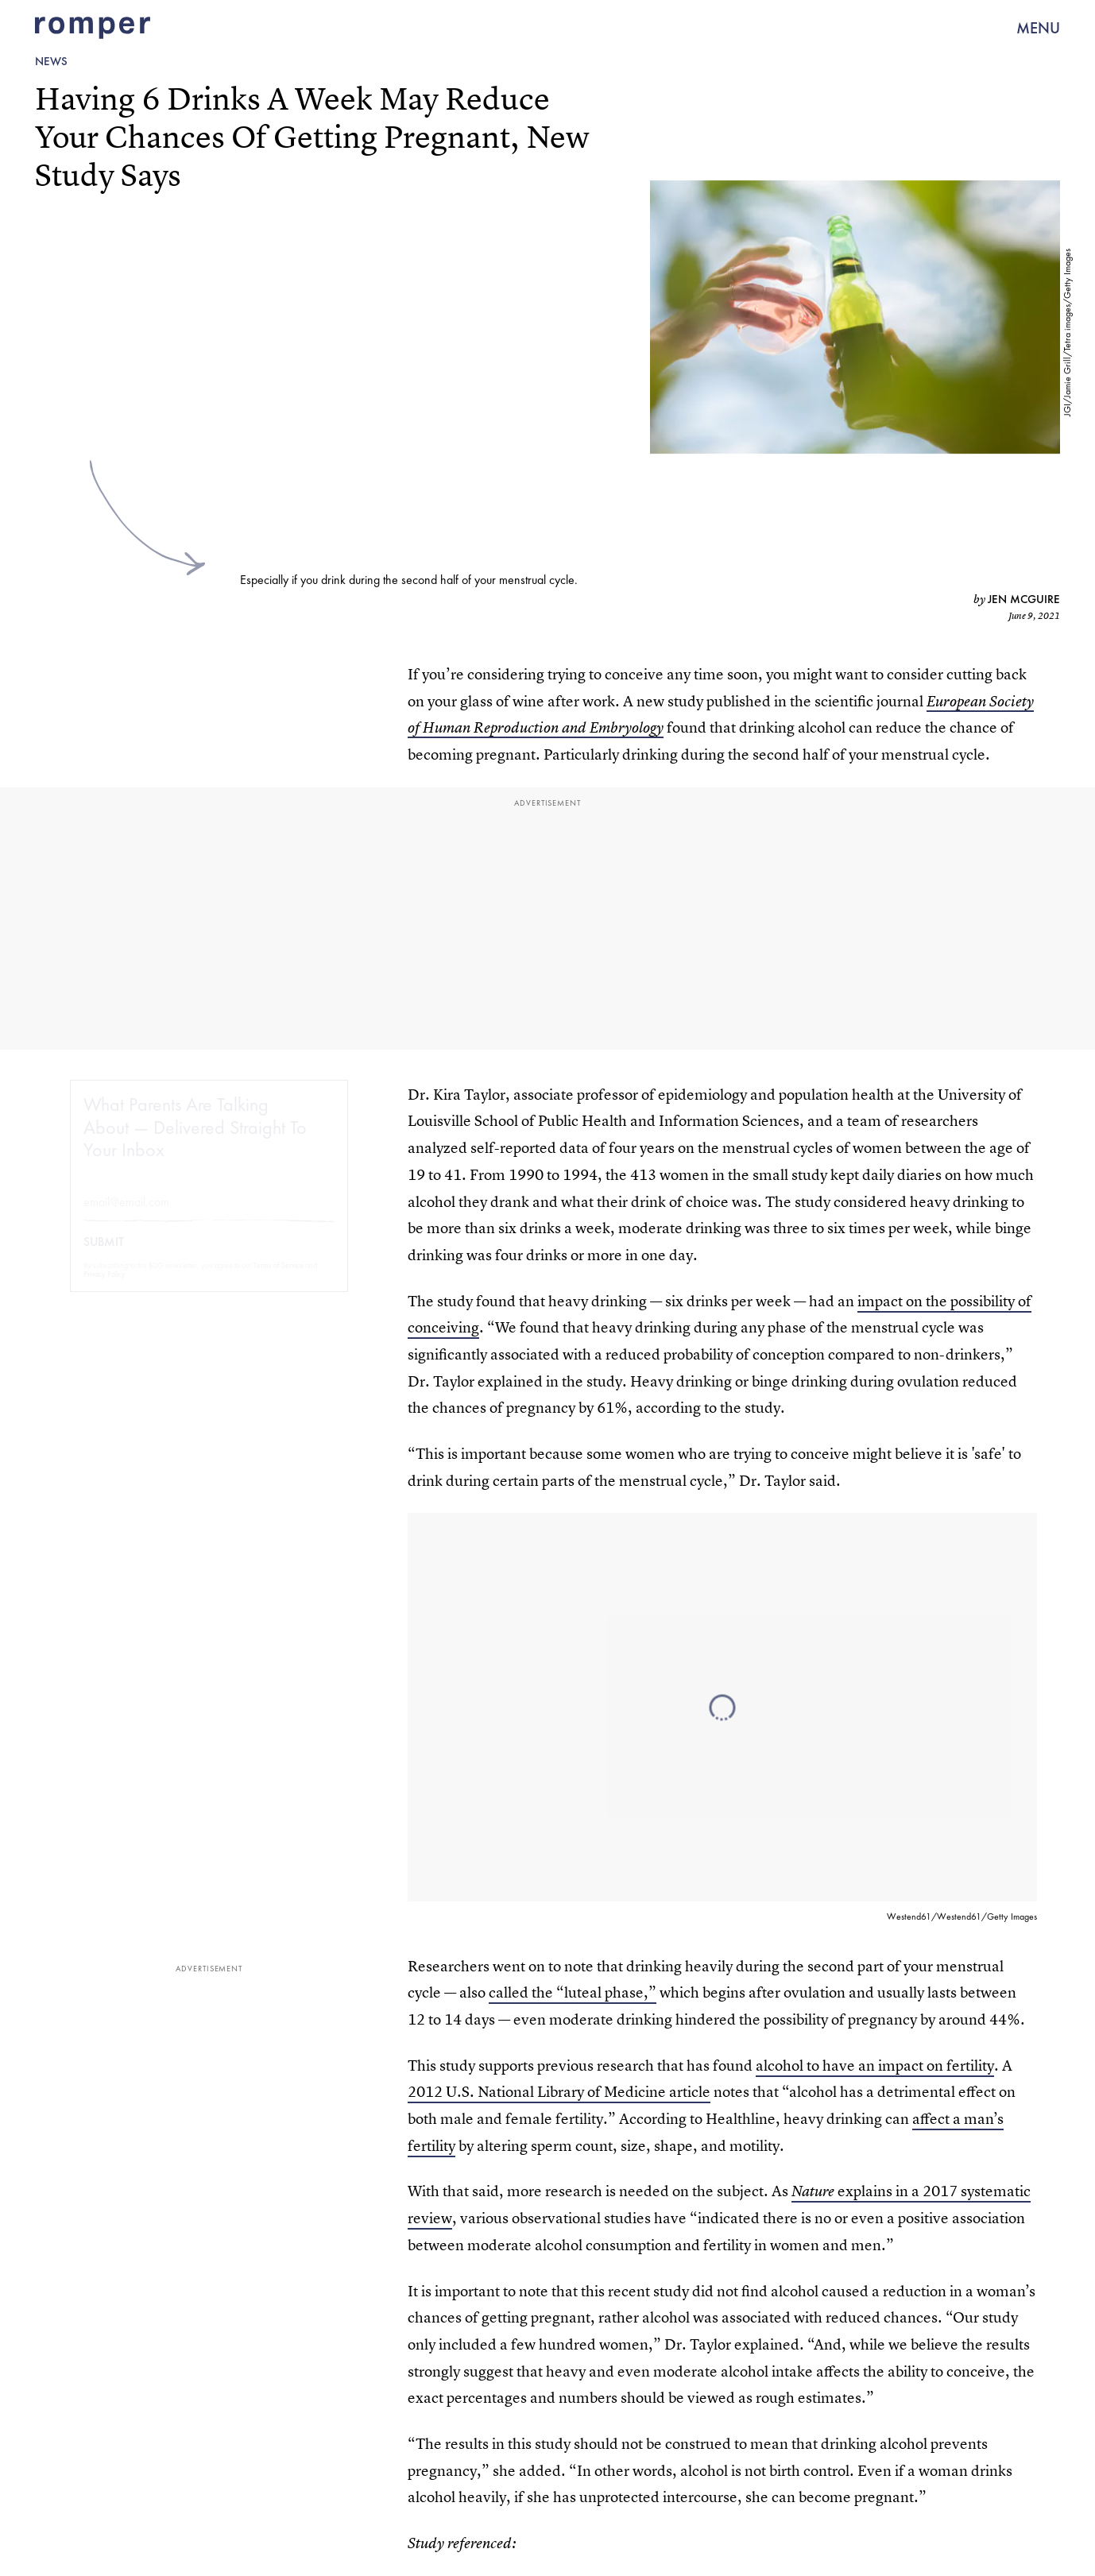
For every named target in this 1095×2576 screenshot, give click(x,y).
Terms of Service (278, 1279)
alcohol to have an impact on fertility (875, 2065)
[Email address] (209, 1216)
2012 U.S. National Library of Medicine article (559, 2092)
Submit (103, 1256)
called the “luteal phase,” (572, 1992)
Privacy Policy (104, 1288)
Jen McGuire (1024, 599)
